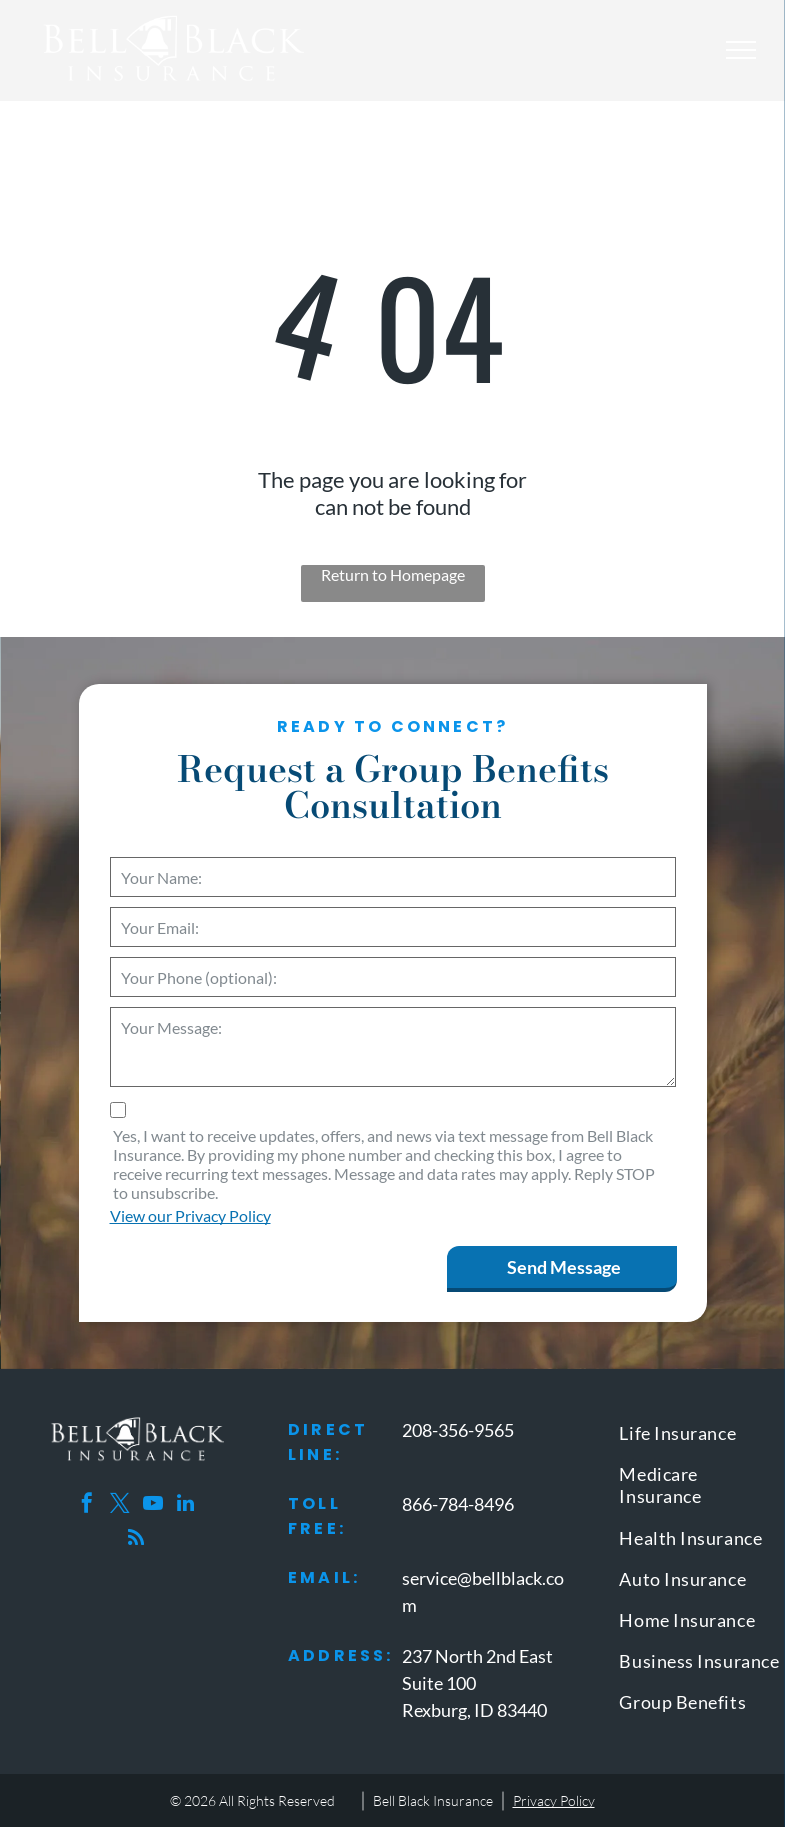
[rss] (136, 1540)
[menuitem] (700, 1437)
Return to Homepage (393, 574)
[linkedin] (186, 1505)
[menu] (741, 50)
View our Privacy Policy (190, 1215)
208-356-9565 (458, 1430)
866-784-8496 (458, 1504)
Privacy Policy (554, 1800)
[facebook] (87, 1505)
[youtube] (153, 1505)
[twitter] (120, 1505)
